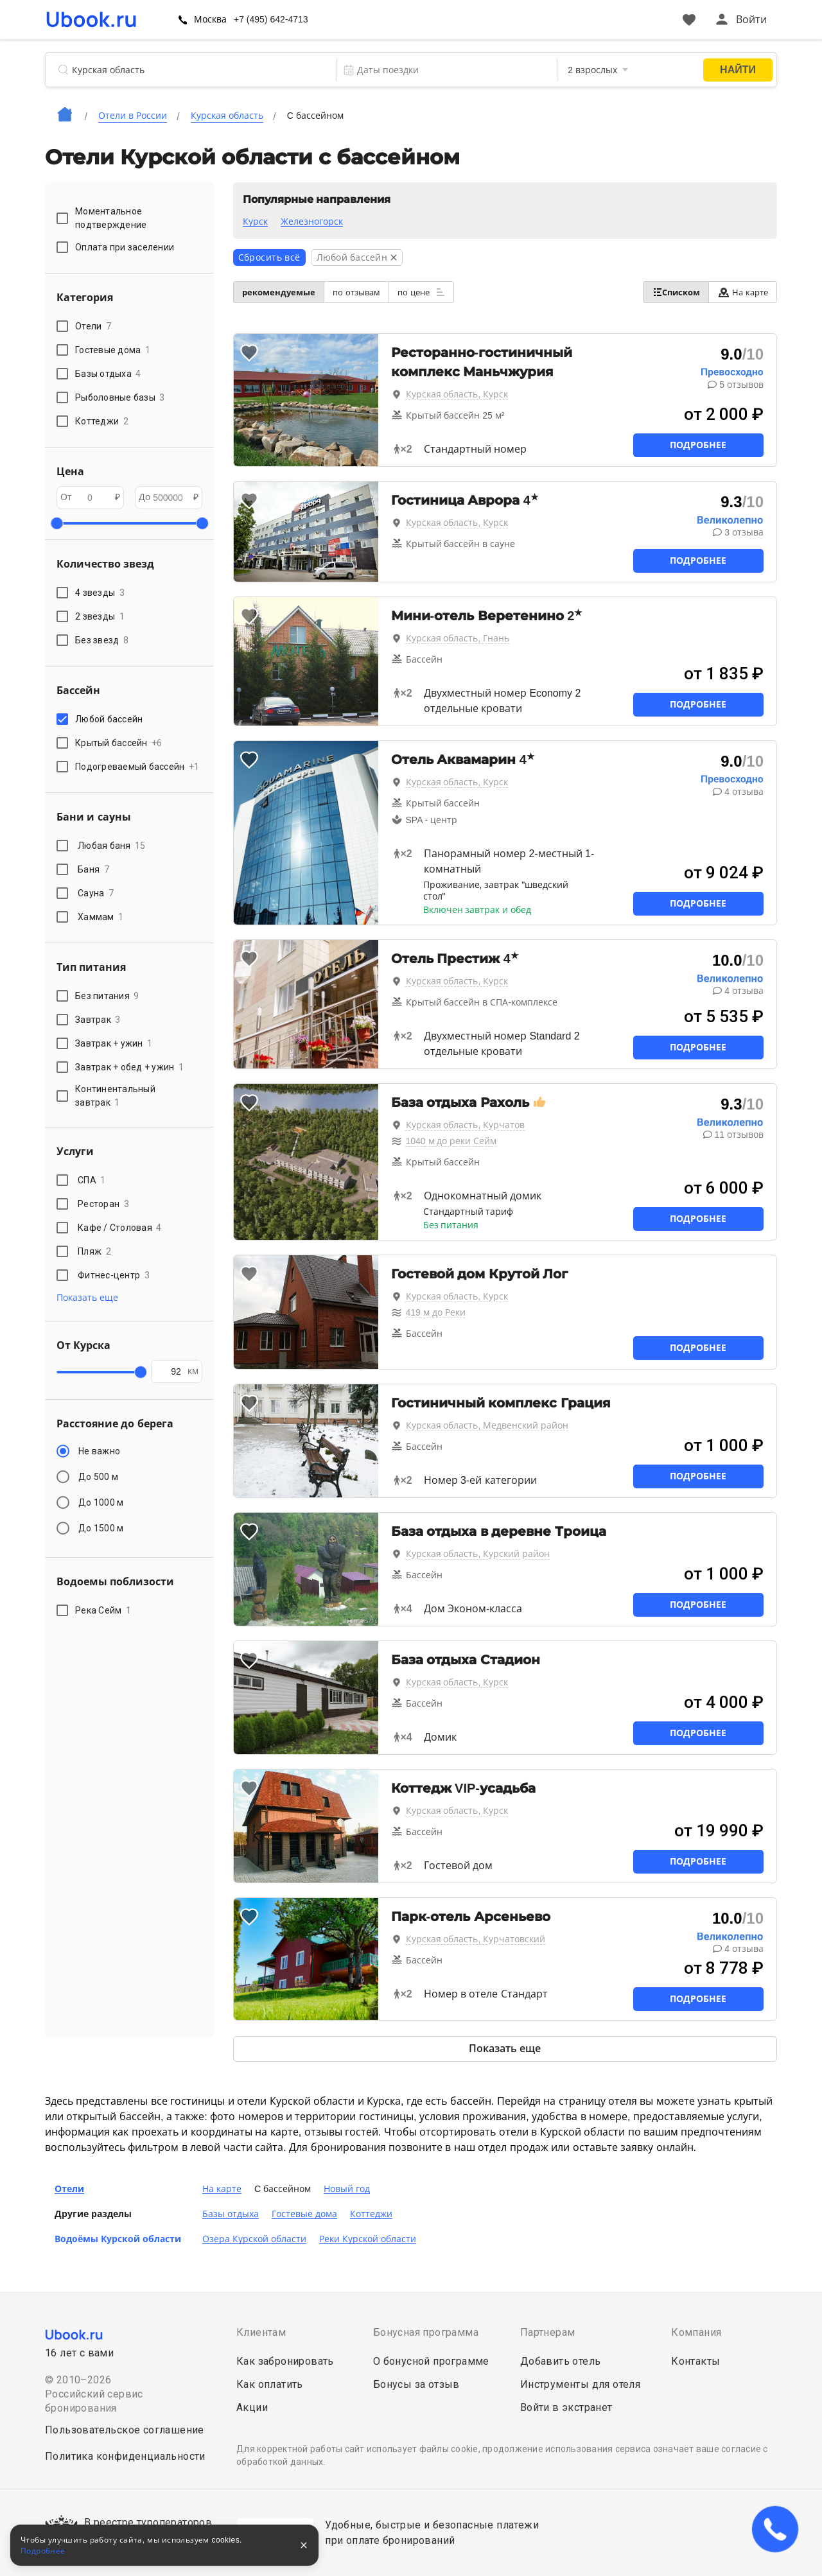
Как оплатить (269, 2384)
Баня (93, 869)
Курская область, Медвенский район (487, 1425)
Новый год (347, 2189)
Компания (696, 2332)
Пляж (94, 1251)
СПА (92, 1180)
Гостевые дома (304, 2214)
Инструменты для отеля (580, 2384)
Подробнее (698, 445)
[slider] (56, 523)
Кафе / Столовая (120, 1228)
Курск (255, 221)
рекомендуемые (283, 292)
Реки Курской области (367, 2239)
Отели (69, 2189)
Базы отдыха (230, 2214)
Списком (662, 292)
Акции (252, 2407)
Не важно (99, 1451)
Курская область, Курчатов (465, 1125)
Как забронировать (285, 2361)
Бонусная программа (425, 2332)
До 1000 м (100, 1502)
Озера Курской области (254, 2239)
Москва (247, 19)
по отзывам (370, 292)
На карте (738, 292)
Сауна (96, 893)
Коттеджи (371, 2214)
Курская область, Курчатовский (476, 1939)
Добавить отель (560, 2361)
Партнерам (547, 2332)
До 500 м (98, 1477)
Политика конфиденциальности (125, 2456)
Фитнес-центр (114, 1275)
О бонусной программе (431, 2361)
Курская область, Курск (457, 394)
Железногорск (312, 221)
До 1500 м (100, 1528)
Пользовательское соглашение (124, 2430)
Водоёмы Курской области (118, 2239)
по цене (443, 292)
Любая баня (112, 845)
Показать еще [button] (87, 1297)
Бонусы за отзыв (416, 2384)
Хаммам (100, 917)
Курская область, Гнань (458, 638)
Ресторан (103, 1204)
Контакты (695, 2361)
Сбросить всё (269, 257)
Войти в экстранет (566, 2407)
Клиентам (261, 2332)
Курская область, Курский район (478, 1554)
